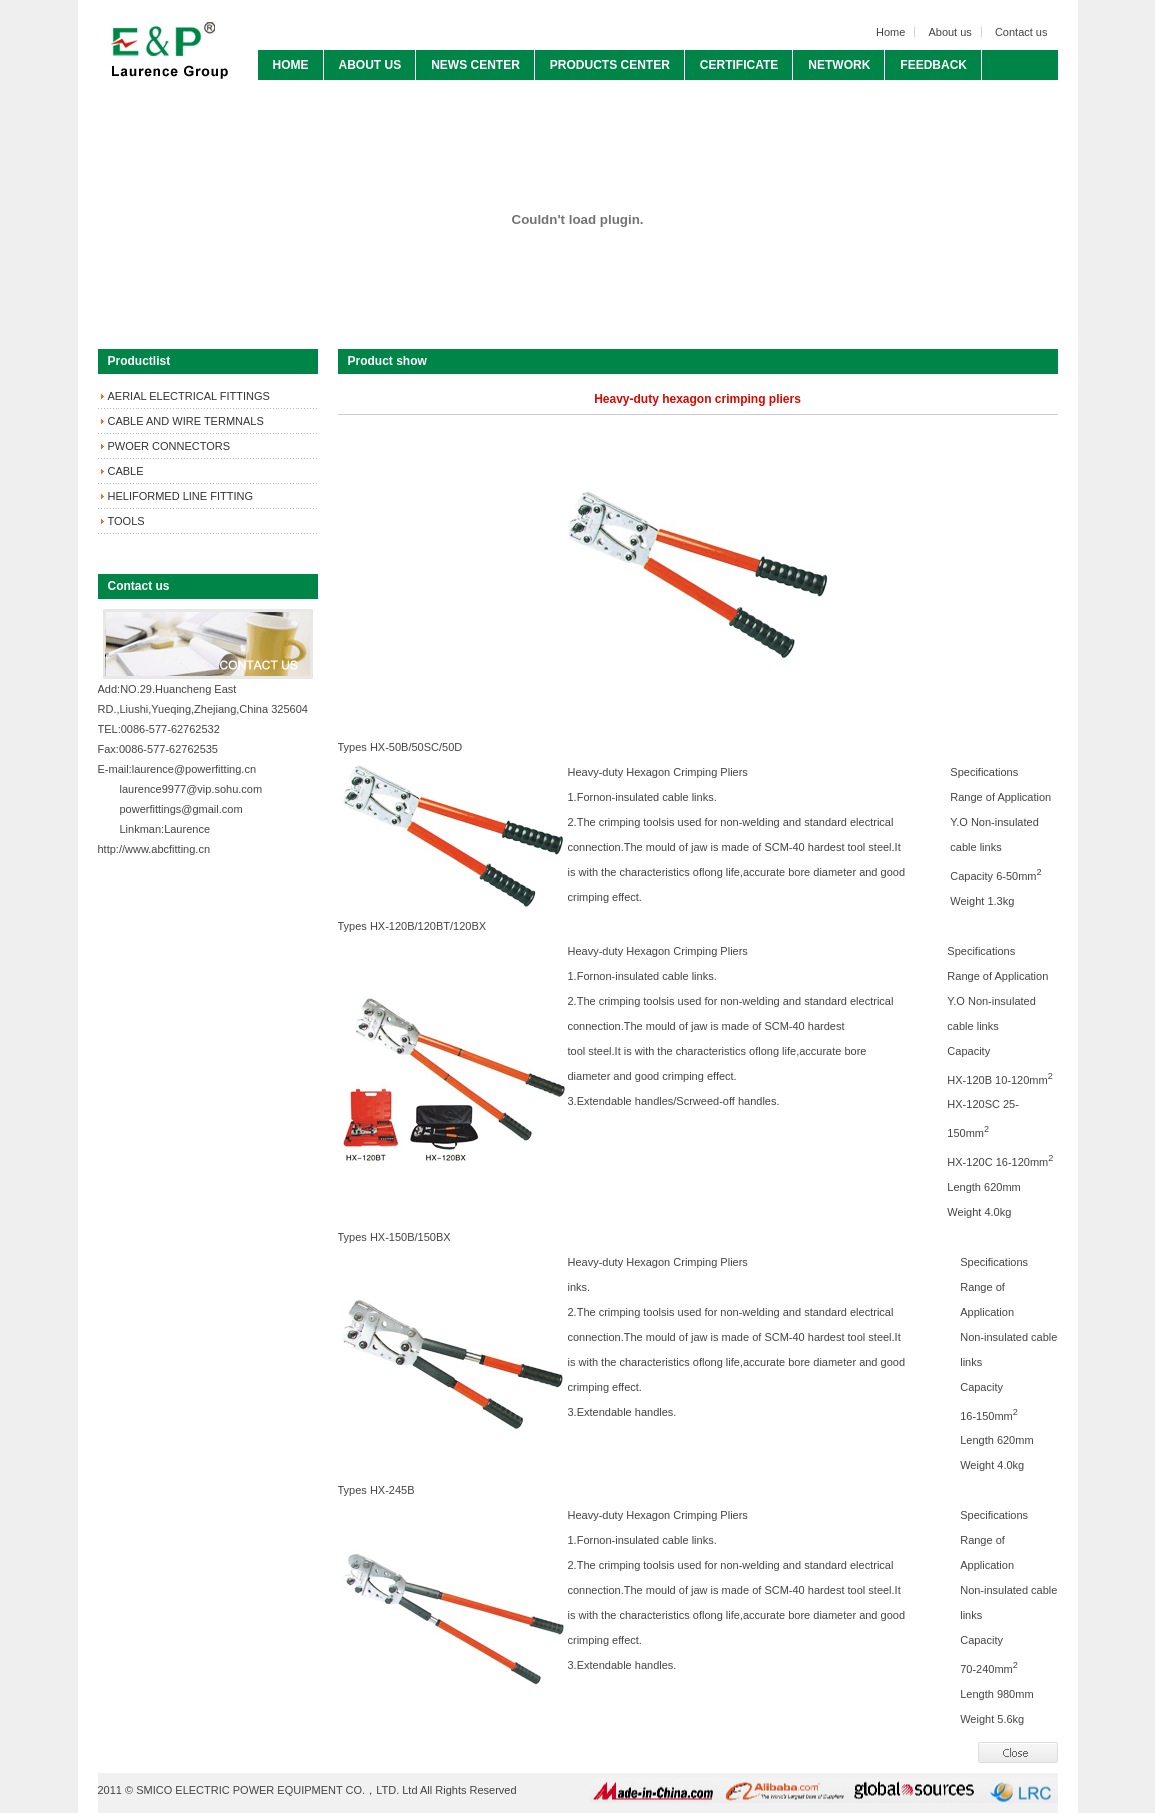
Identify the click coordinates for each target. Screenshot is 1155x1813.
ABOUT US (370, 65)
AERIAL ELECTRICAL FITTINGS (189, 396)
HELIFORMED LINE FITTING (180, 496)
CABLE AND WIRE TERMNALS (186, 421)
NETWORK (839, 65)
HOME (291, 65)
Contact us (1021, 32)
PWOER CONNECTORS (169, 446)
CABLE (126, 471)
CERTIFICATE (739, 65)
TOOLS (126, 521)
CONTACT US (312, 95)
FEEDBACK (933, 65)
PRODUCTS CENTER (610, 65)
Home (890, 32)
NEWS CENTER (475, 65)
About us (949, 32)
